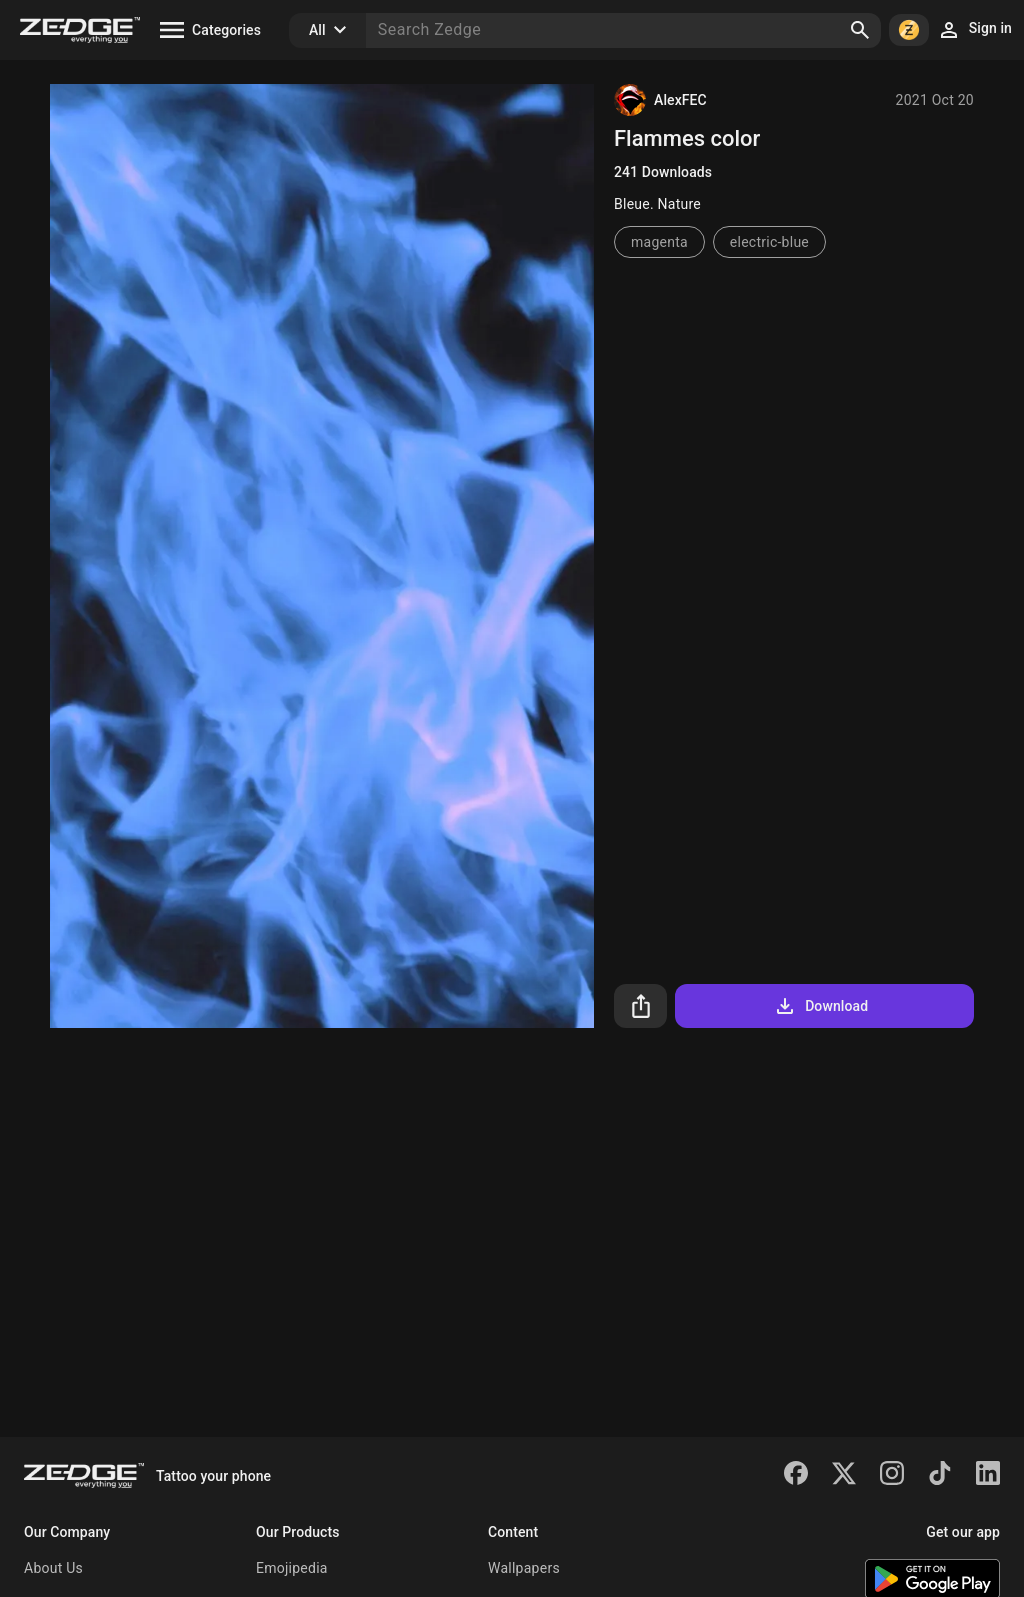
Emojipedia (292, 1568)
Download (820, 1006)
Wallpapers (524, 1568)
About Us (53, 1568)
